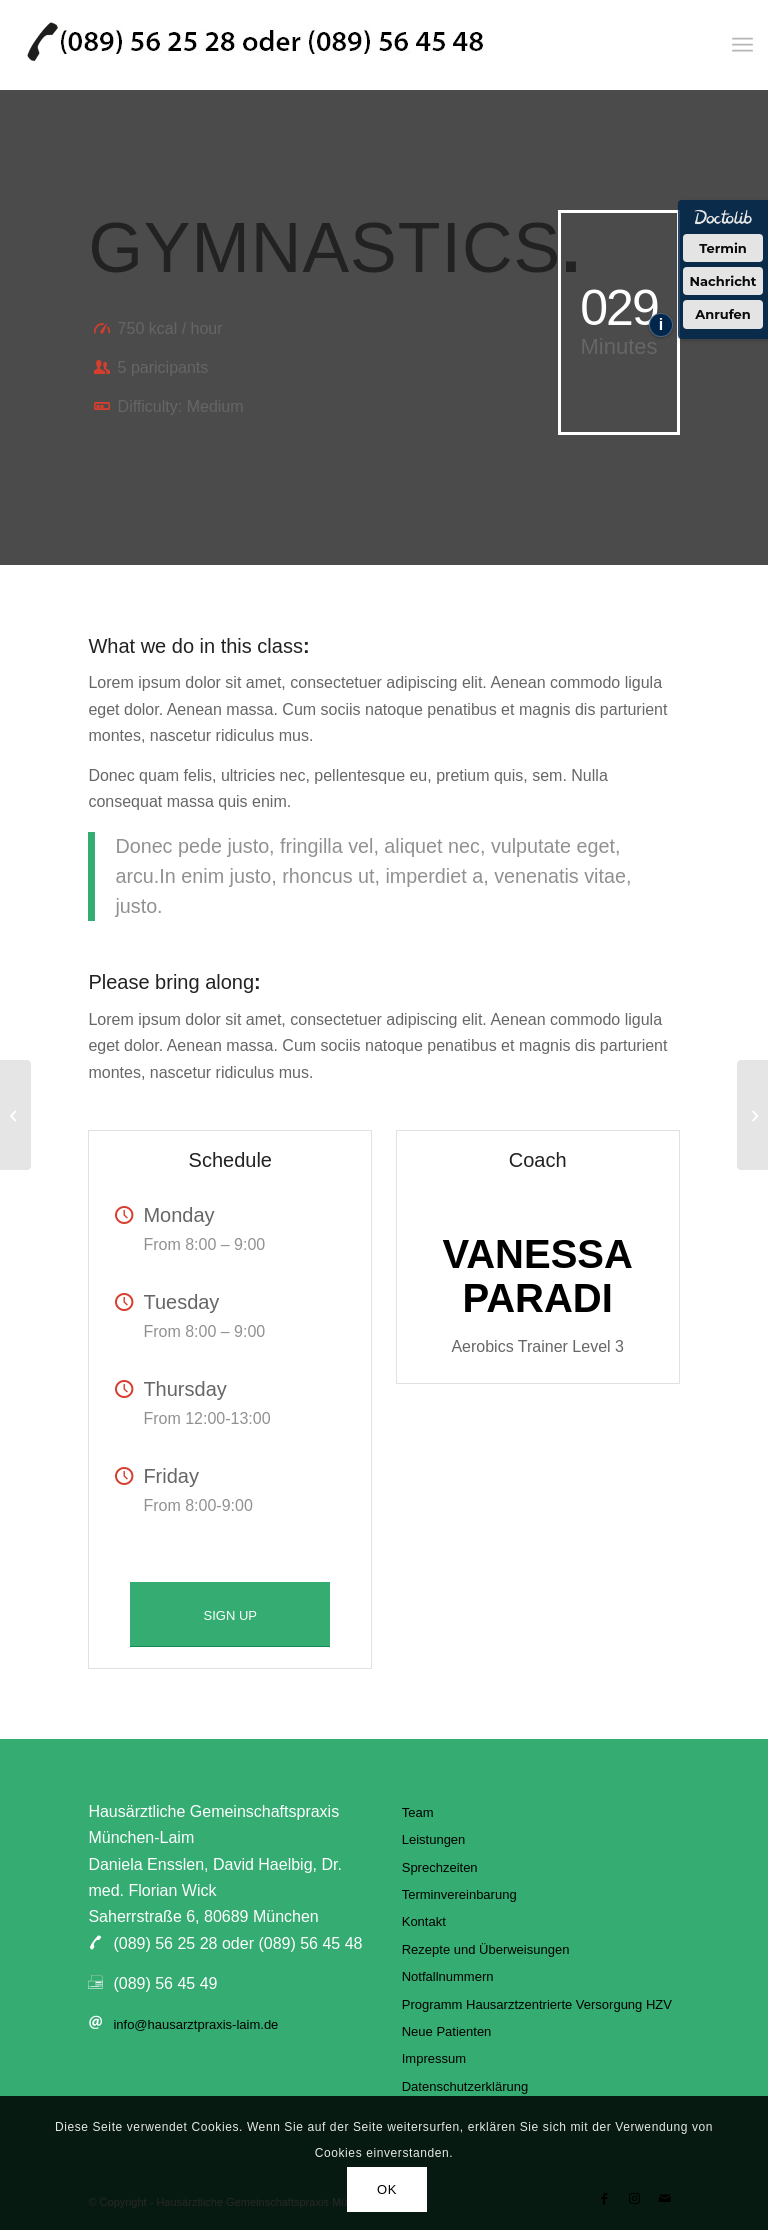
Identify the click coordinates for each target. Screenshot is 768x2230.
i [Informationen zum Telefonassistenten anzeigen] (661, 324)
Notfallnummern (448, 1976)
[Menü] (742, 45)
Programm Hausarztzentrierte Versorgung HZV (537, 2004)
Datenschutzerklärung (465, 2086)
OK (387, 2189)
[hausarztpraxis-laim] (255, 45)
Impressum (434, 2058)
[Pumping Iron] (15, 1115)
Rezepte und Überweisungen (486, 1949)
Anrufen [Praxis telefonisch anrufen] (723, 314)
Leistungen (434, 1839)
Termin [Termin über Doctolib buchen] (723, 248)
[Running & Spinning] (752, 1115)
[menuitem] (742, 45)
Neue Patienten (447, 2031)
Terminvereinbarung (459, 1894)
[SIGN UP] (230, 1615)
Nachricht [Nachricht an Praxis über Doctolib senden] (723, 281)
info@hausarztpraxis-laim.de (195, 2024)
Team (418, 1812)
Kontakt (424, 1921)
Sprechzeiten (440, 1867)
